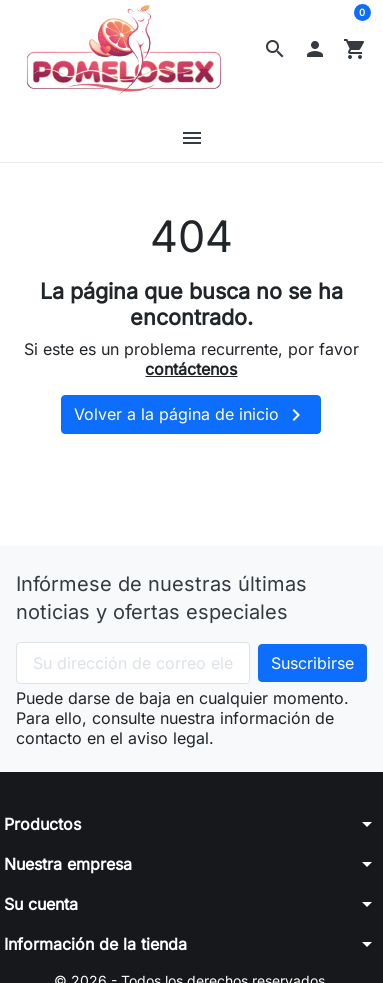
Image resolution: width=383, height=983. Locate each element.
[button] (275, 49)
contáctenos (191, 369)
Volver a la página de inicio (191, 415)
